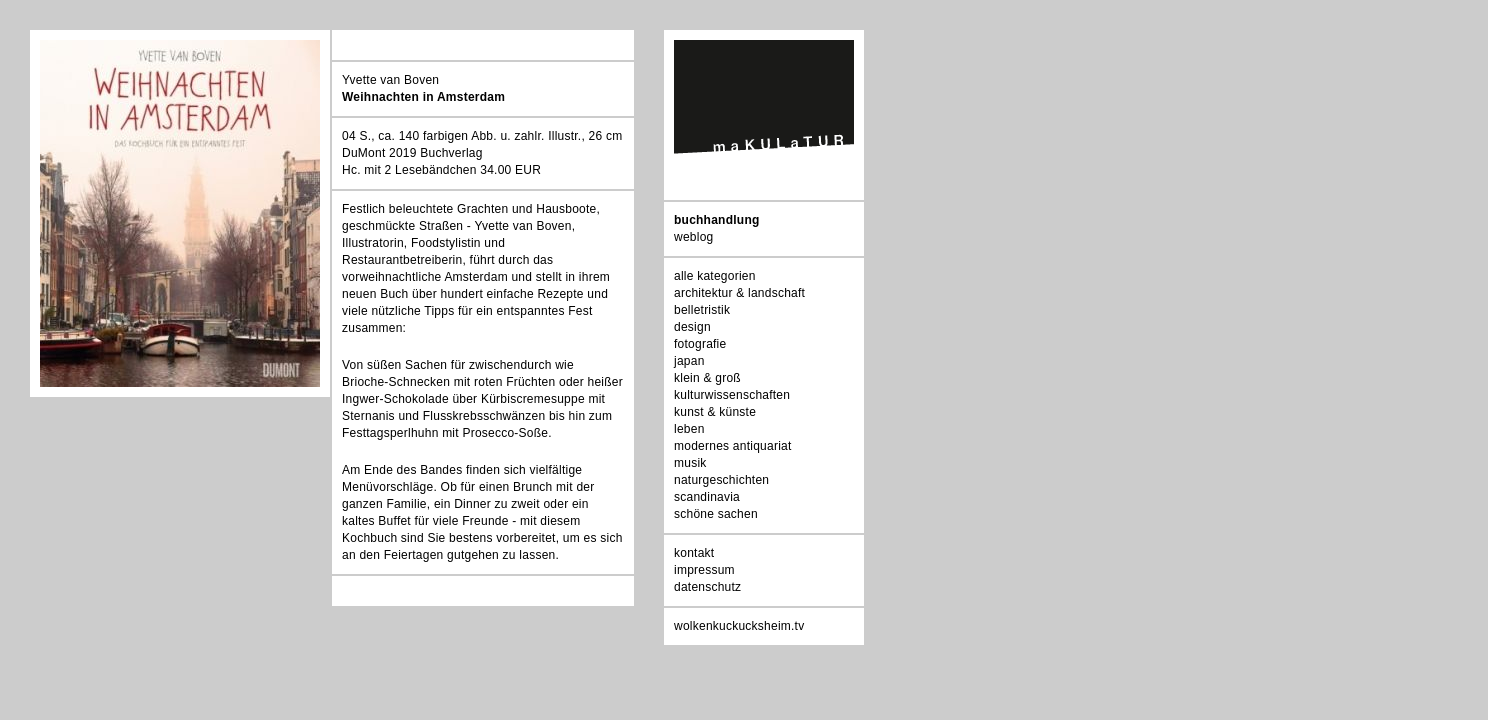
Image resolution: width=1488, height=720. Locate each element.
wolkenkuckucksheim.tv (739, 626)
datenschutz (707, 587)
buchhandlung (717, 220)
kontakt (694, 553)
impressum (704, 570)
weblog (693, 237)
